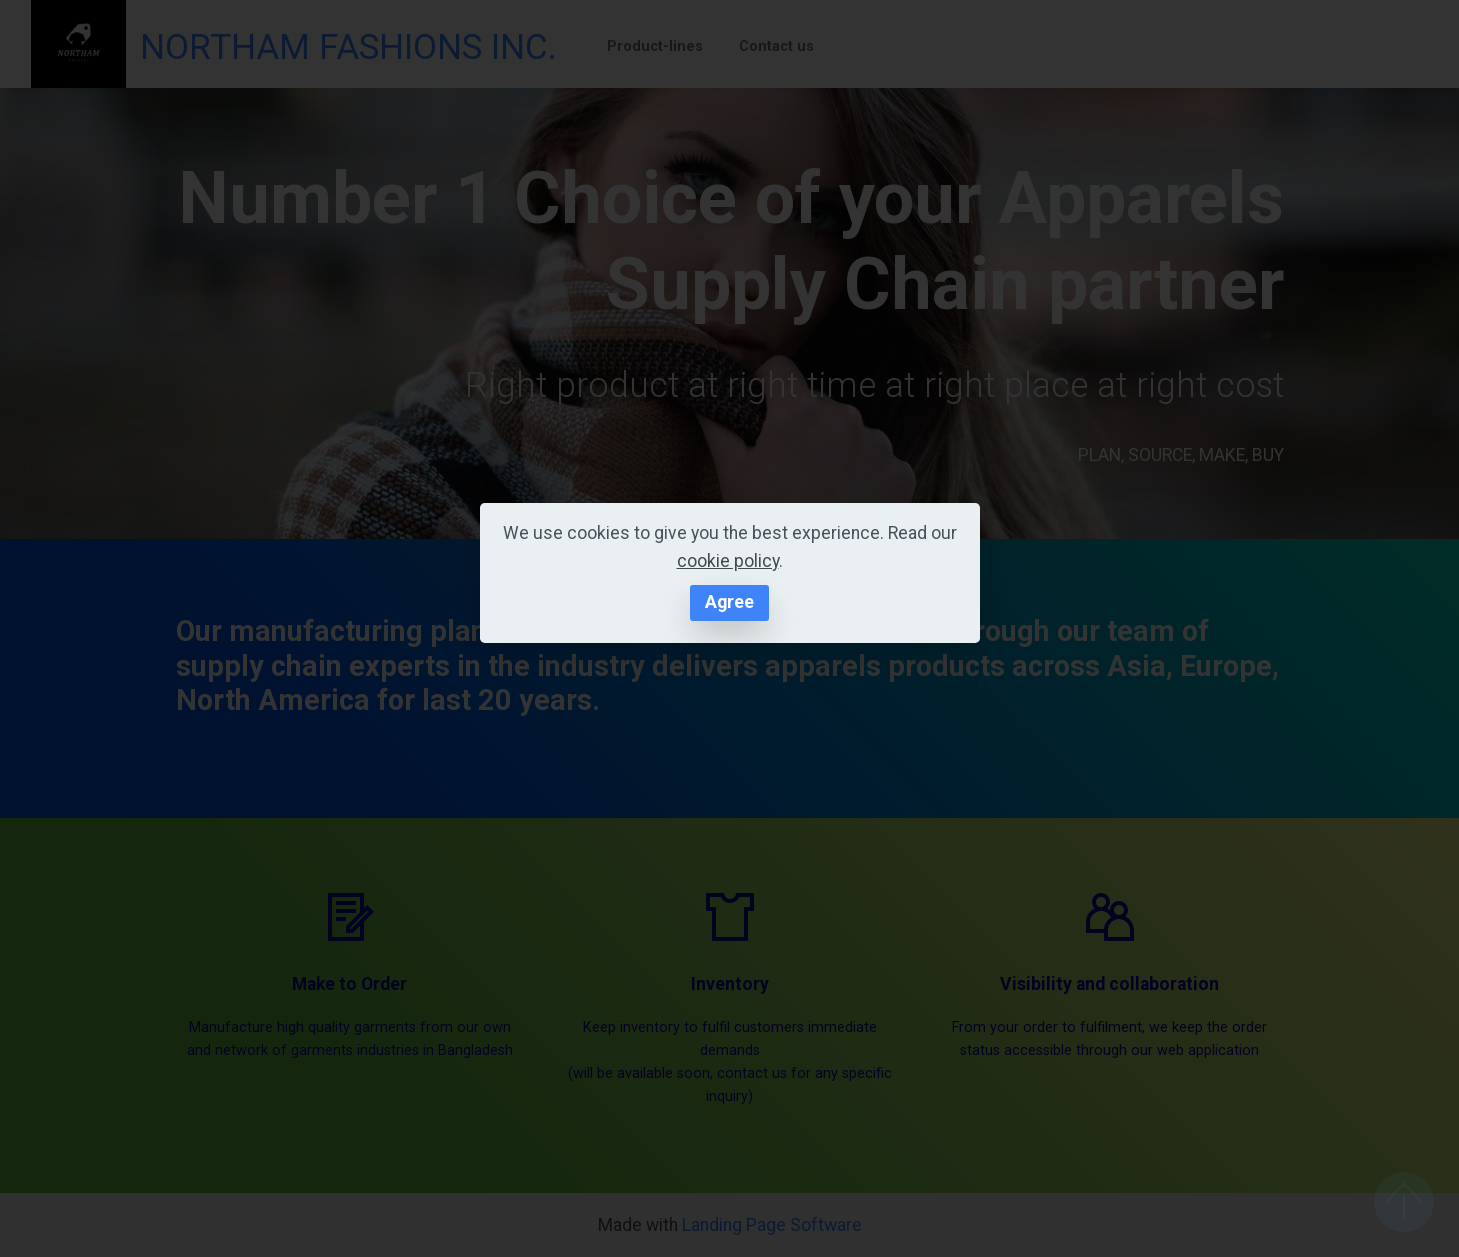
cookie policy (728, 561)
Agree (729, 602)
